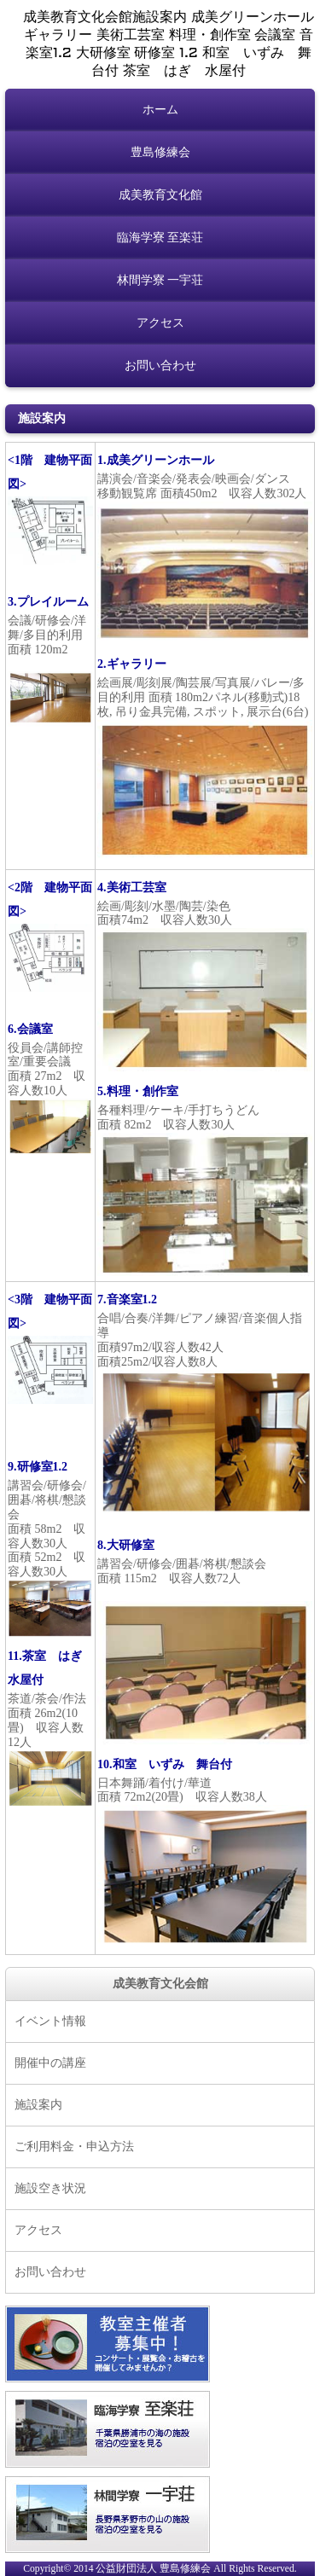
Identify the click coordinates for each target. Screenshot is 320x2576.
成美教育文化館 (160, 195)
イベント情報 (50, 2021)
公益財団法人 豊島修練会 (153, 2568)
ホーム (160, 109)
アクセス (160, 322)
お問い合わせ (160, 365)
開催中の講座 (50, 2063)
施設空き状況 (50, 2188)
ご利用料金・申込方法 (74, 2146)
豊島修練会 (160, 152)
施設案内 (38, 2104)
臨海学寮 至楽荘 (160, 237)
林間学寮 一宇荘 (160, 280)
